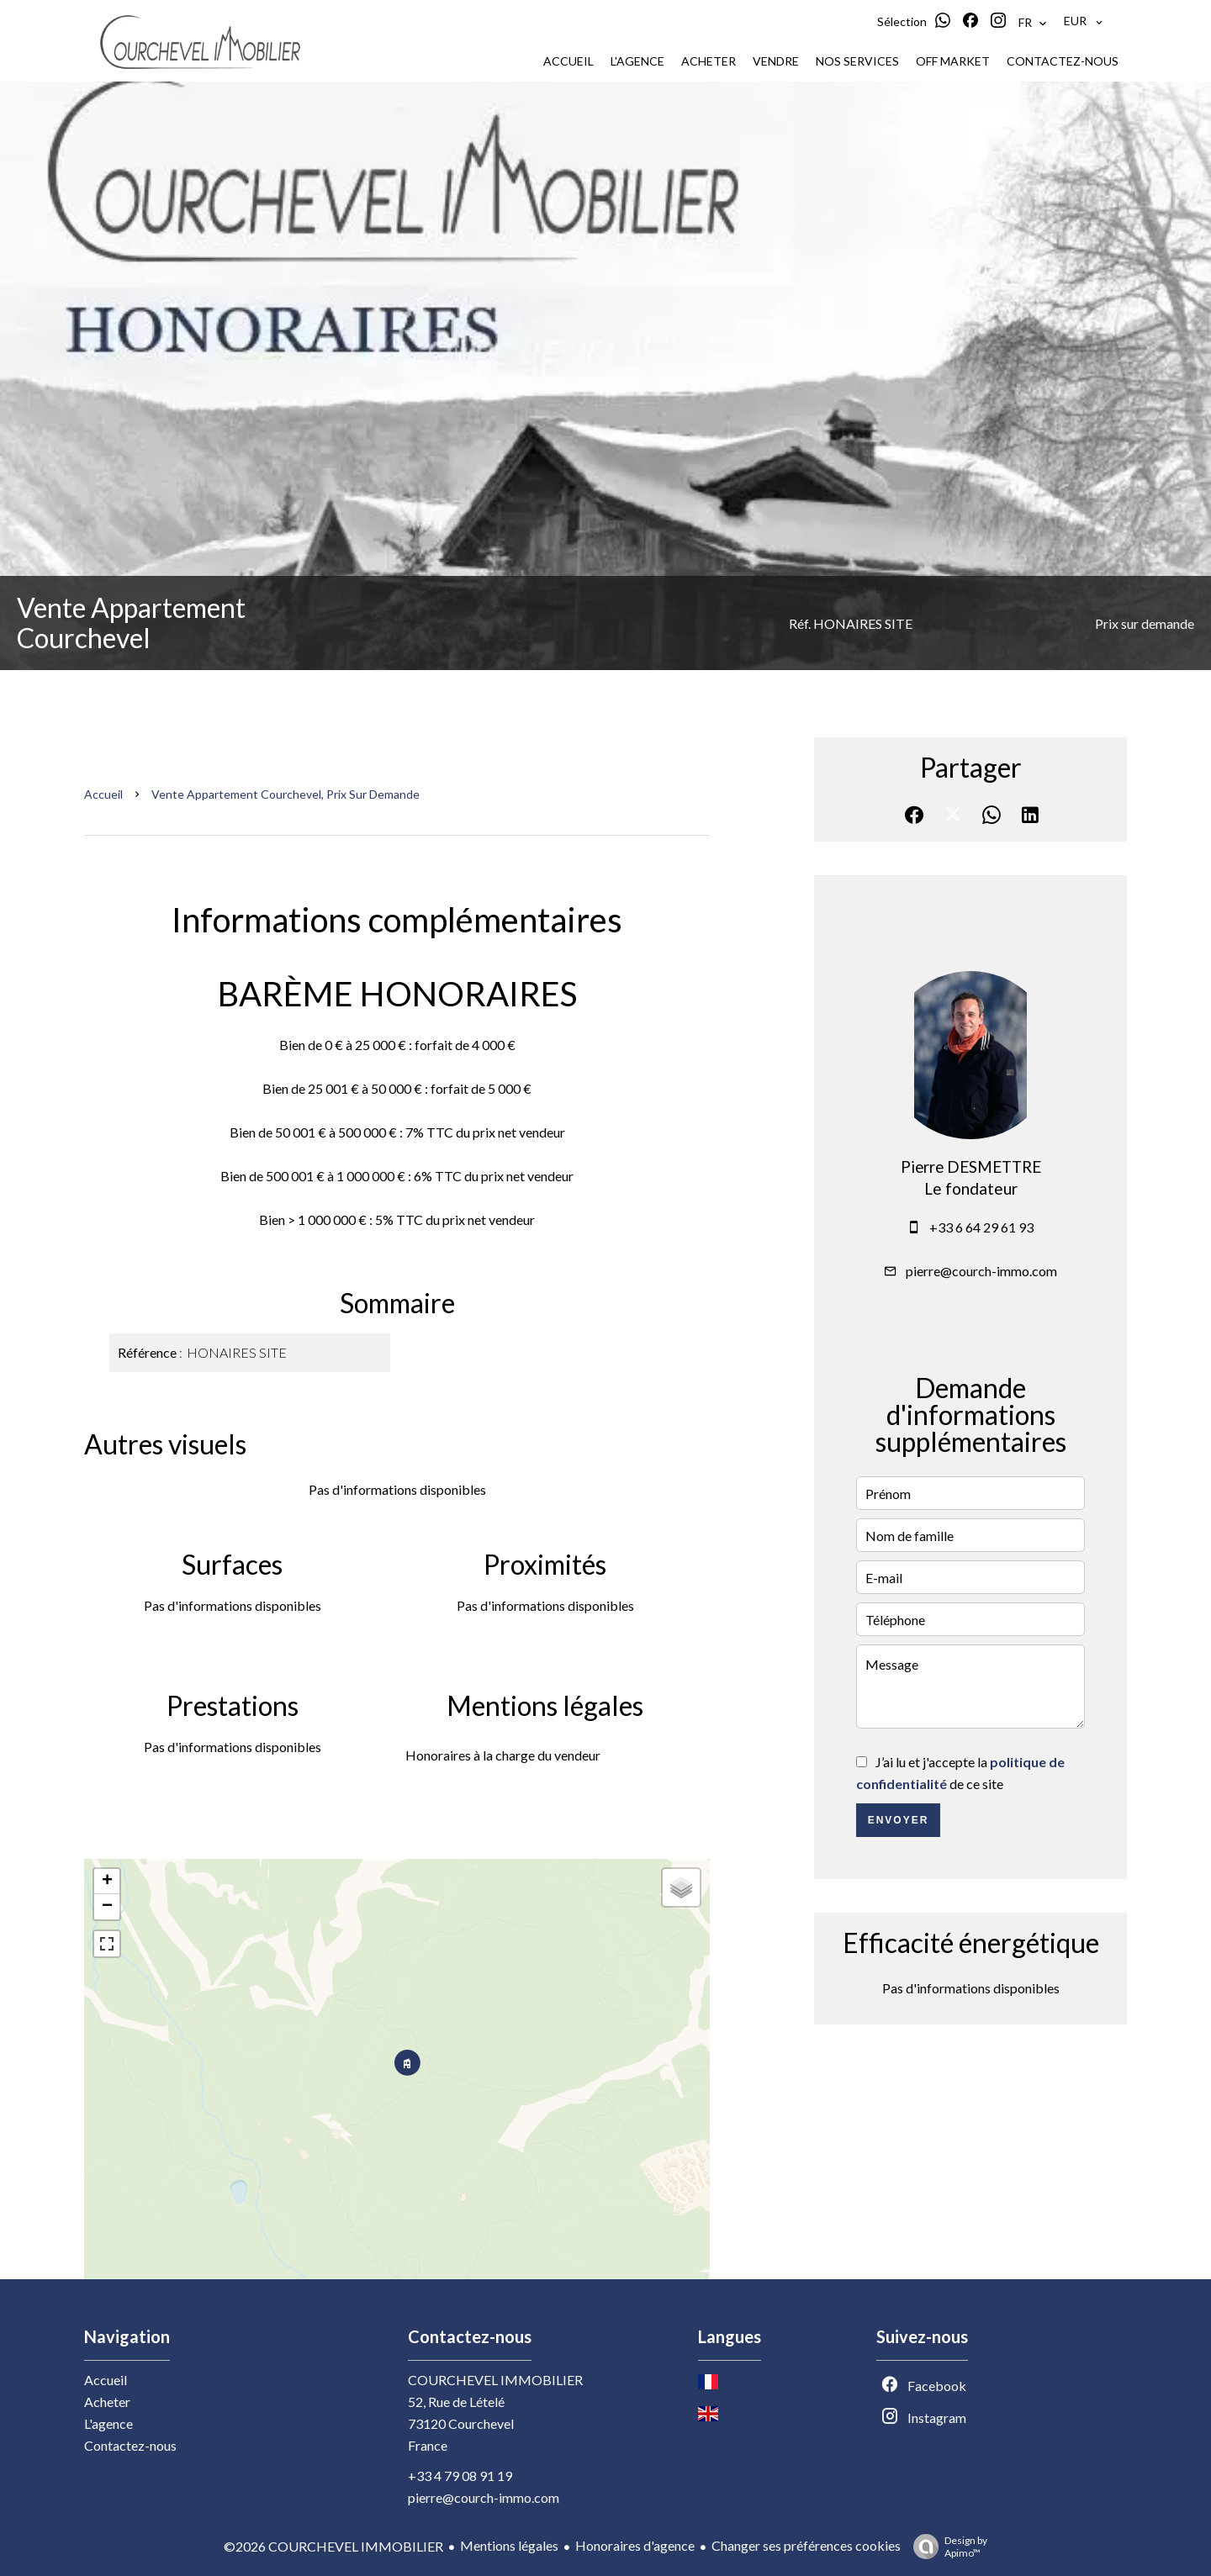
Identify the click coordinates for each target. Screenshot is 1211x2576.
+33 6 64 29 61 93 (981, 1227)
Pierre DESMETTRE (971, 1167)
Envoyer (898, 1820)
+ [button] (107, 1881)
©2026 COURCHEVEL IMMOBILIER (333, 2546)
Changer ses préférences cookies (806, 2545)
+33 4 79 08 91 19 (460, 2476)
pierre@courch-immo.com (981, 1271)
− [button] (107, 1906)
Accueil (103, 794)
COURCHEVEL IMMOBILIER (495, 2380)
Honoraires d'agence (635, 2545)
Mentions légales (509, 2545)
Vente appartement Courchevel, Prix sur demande (285, 794)
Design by (946, 2546)
